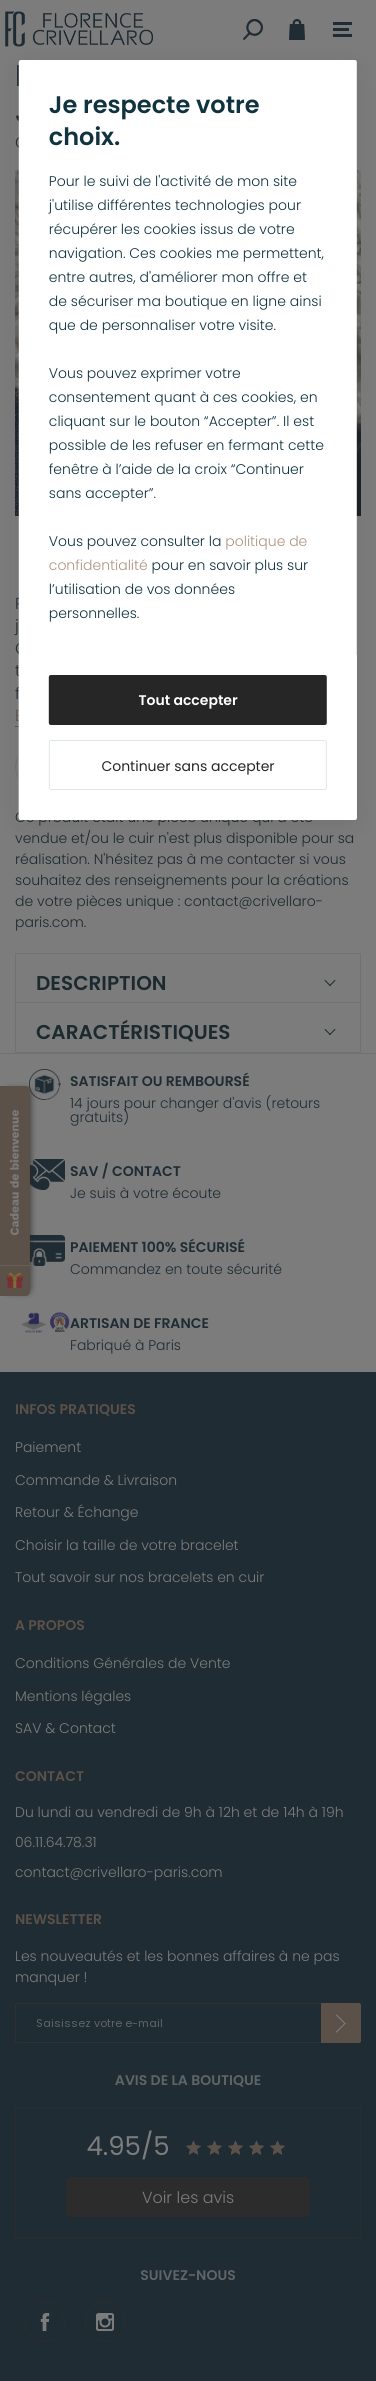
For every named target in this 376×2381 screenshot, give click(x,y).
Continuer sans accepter (187, 766)
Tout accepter (187, 700)
